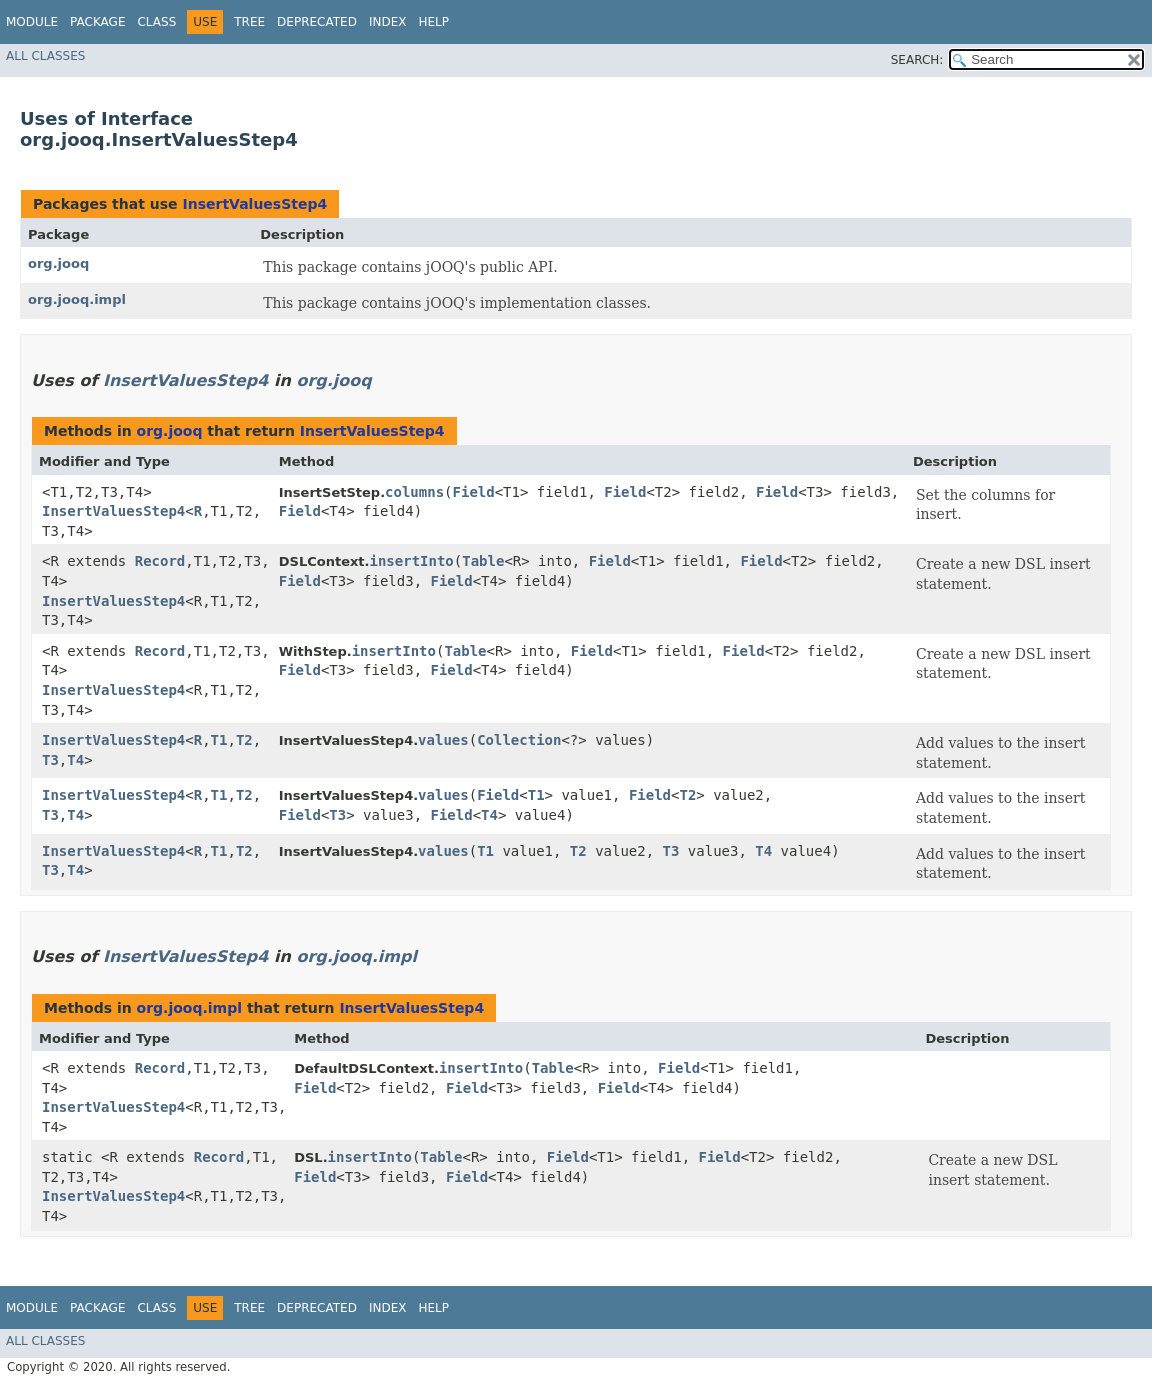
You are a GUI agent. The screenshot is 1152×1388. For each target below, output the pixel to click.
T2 (244, 740)
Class (156, 22)
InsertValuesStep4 (254, 204)
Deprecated (317, 22)
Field (474, 492)
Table (483, 561)
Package (97, 22)
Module (32, 22)
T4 (75, 760)
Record (160, 561)
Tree (249, 22)
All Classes (45, 56)
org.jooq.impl (77, 299)
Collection (519, 740)
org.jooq (58, 263)
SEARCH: (917, 60)
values (443, 740)
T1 (219, 740)
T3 (50, 760)
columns (414, 492)
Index (388, 22)
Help (433, 22)
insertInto (412, 561)
